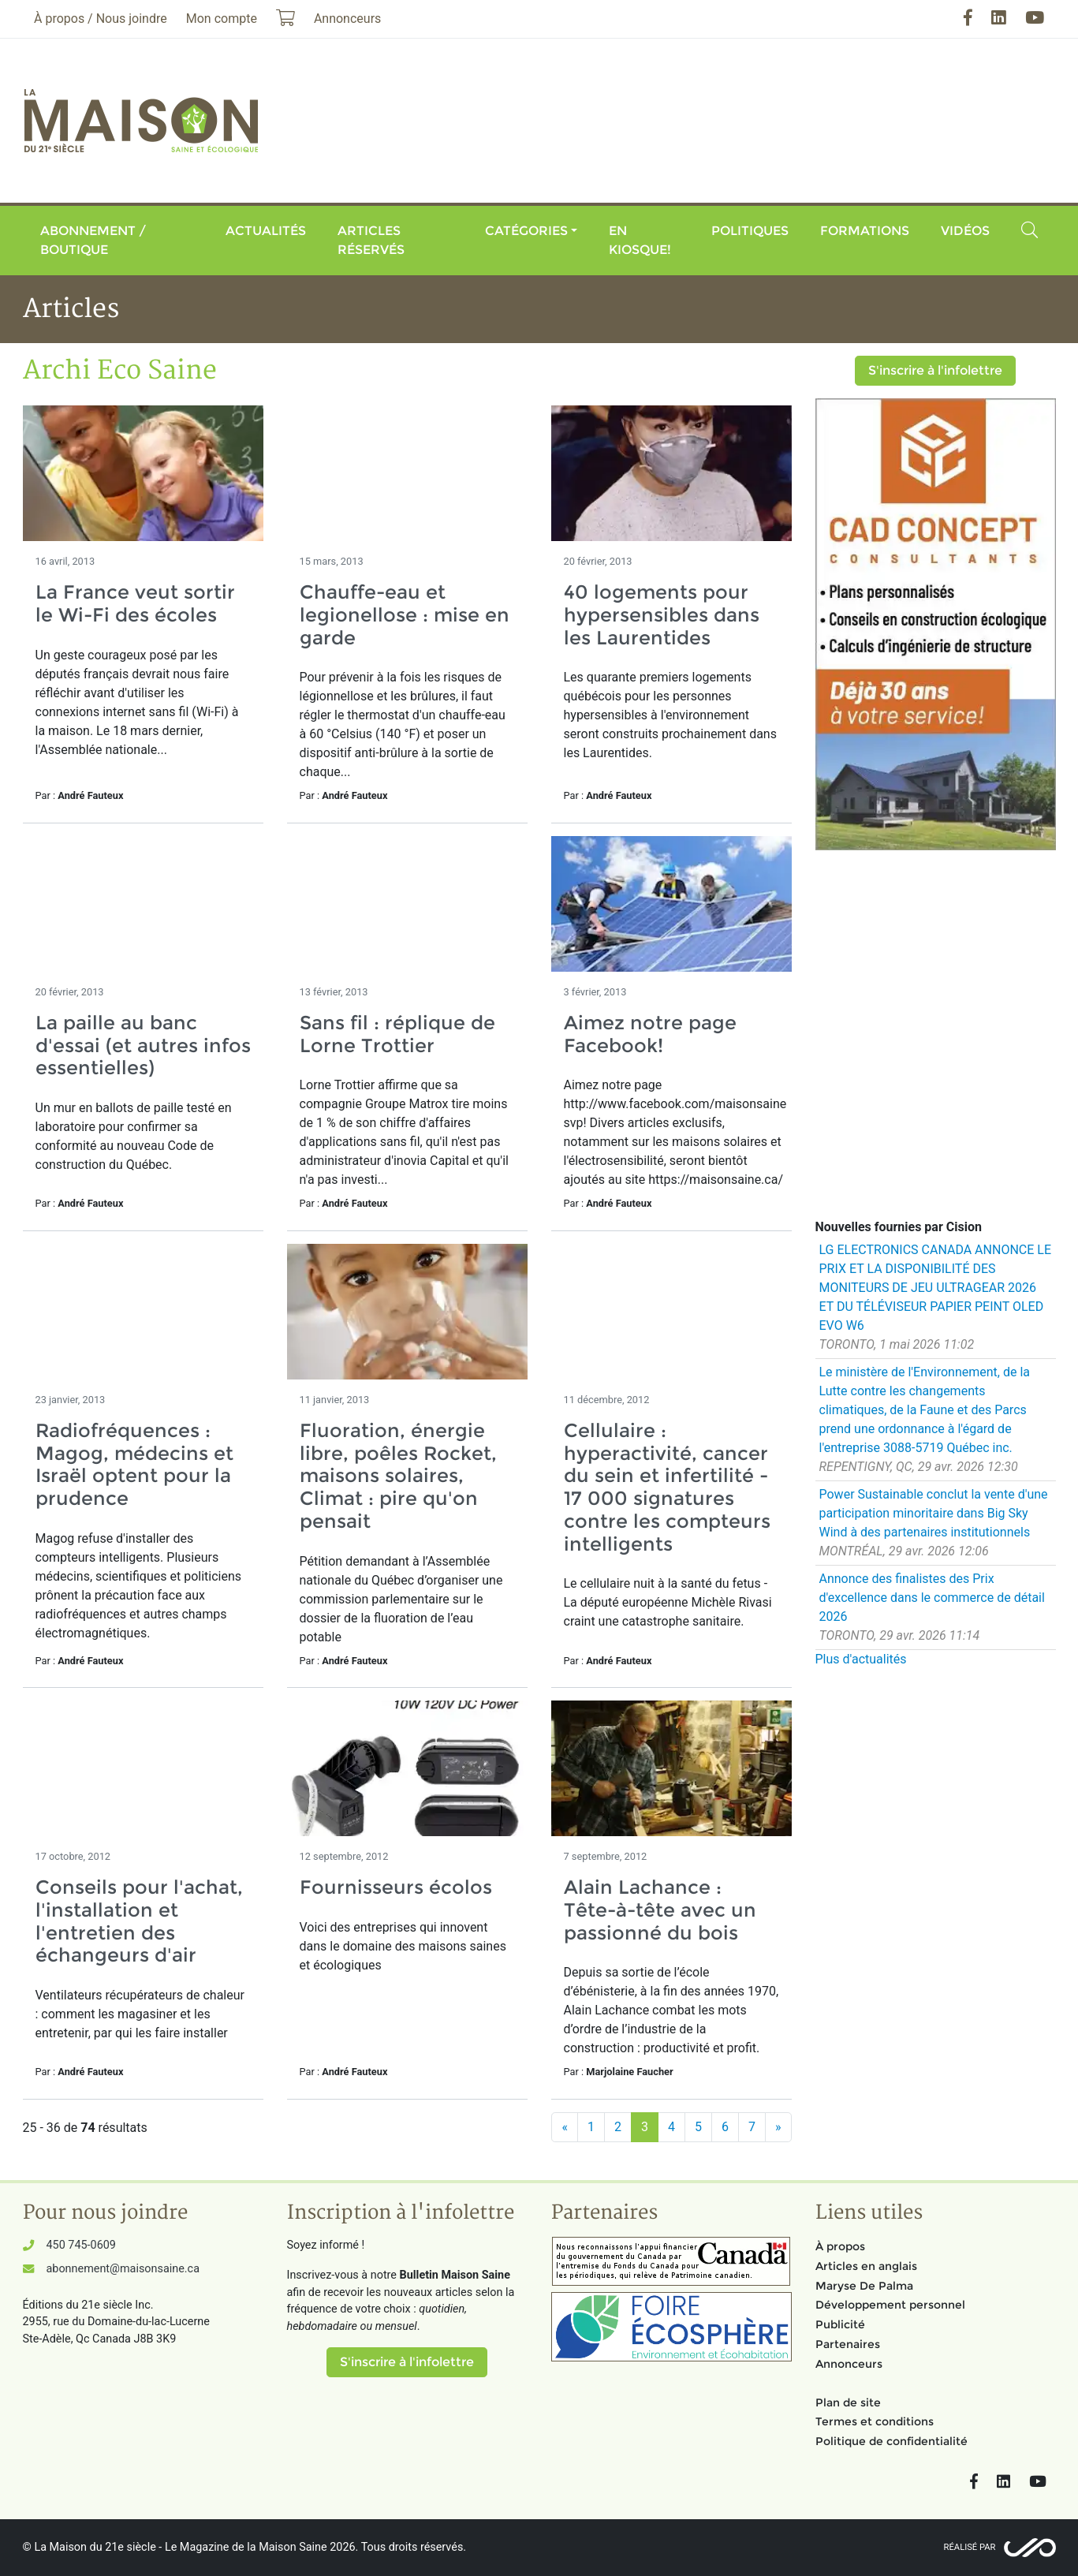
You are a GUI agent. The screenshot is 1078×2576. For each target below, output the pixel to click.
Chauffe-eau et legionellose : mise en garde (404, 615)
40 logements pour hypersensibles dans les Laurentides (661, 615)
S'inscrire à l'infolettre (935, 370)
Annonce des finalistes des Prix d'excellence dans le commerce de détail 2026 (932, 1597)
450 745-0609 (81, 2245)
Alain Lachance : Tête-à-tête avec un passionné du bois (660, 1910)
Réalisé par (970, 2547)
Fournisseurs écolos (396, 1887)
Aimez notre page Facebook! (650, 1034)
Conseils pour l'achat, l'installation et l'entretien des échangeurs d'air (139, 1921)
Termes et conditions (874, 2421)
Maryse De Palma (864, 2286)
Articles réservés (371, 240)
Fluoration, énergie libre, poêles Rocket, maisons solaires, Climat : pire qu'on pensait (398, 1476)
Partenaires (847, 2344)
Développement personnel (890, 2305)
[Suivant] (778, 2127)
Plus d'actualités (861, 1659)
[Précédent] (564, 2127)
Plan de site (848, 2402)
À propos (840, 2246)
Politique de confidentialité (891, 2441)
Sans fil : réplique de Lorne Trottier (397, 1034)
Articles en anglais (866, 2266)
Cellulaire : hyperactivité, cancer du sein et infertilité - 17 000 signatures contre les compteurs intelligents (667, 1487)
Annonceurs (848, 2364)
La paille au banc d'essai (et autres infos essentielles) (143, 1045)
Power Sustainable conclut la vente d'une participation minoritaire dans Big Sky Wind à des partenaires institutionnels (933, 1513)
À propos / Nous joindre (100, 18)
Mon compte (221, 18)
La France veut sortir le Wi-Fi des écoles (135, 603)
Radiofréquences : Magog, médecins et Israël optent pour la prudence (134, 1464)
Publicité (840, 2324)
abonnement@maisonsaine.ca (123, 2268)
